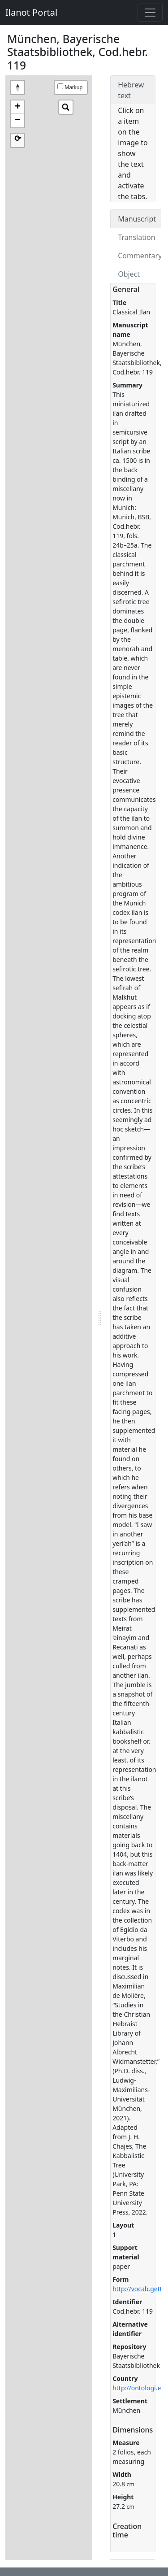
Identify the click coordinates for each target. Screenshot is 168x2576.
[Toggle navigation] (150, 13)
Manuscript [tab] (137, 219)
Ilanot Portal (31, 12)
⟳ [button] (17, 139)
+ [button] (18, 107)
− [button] (18, 120)
